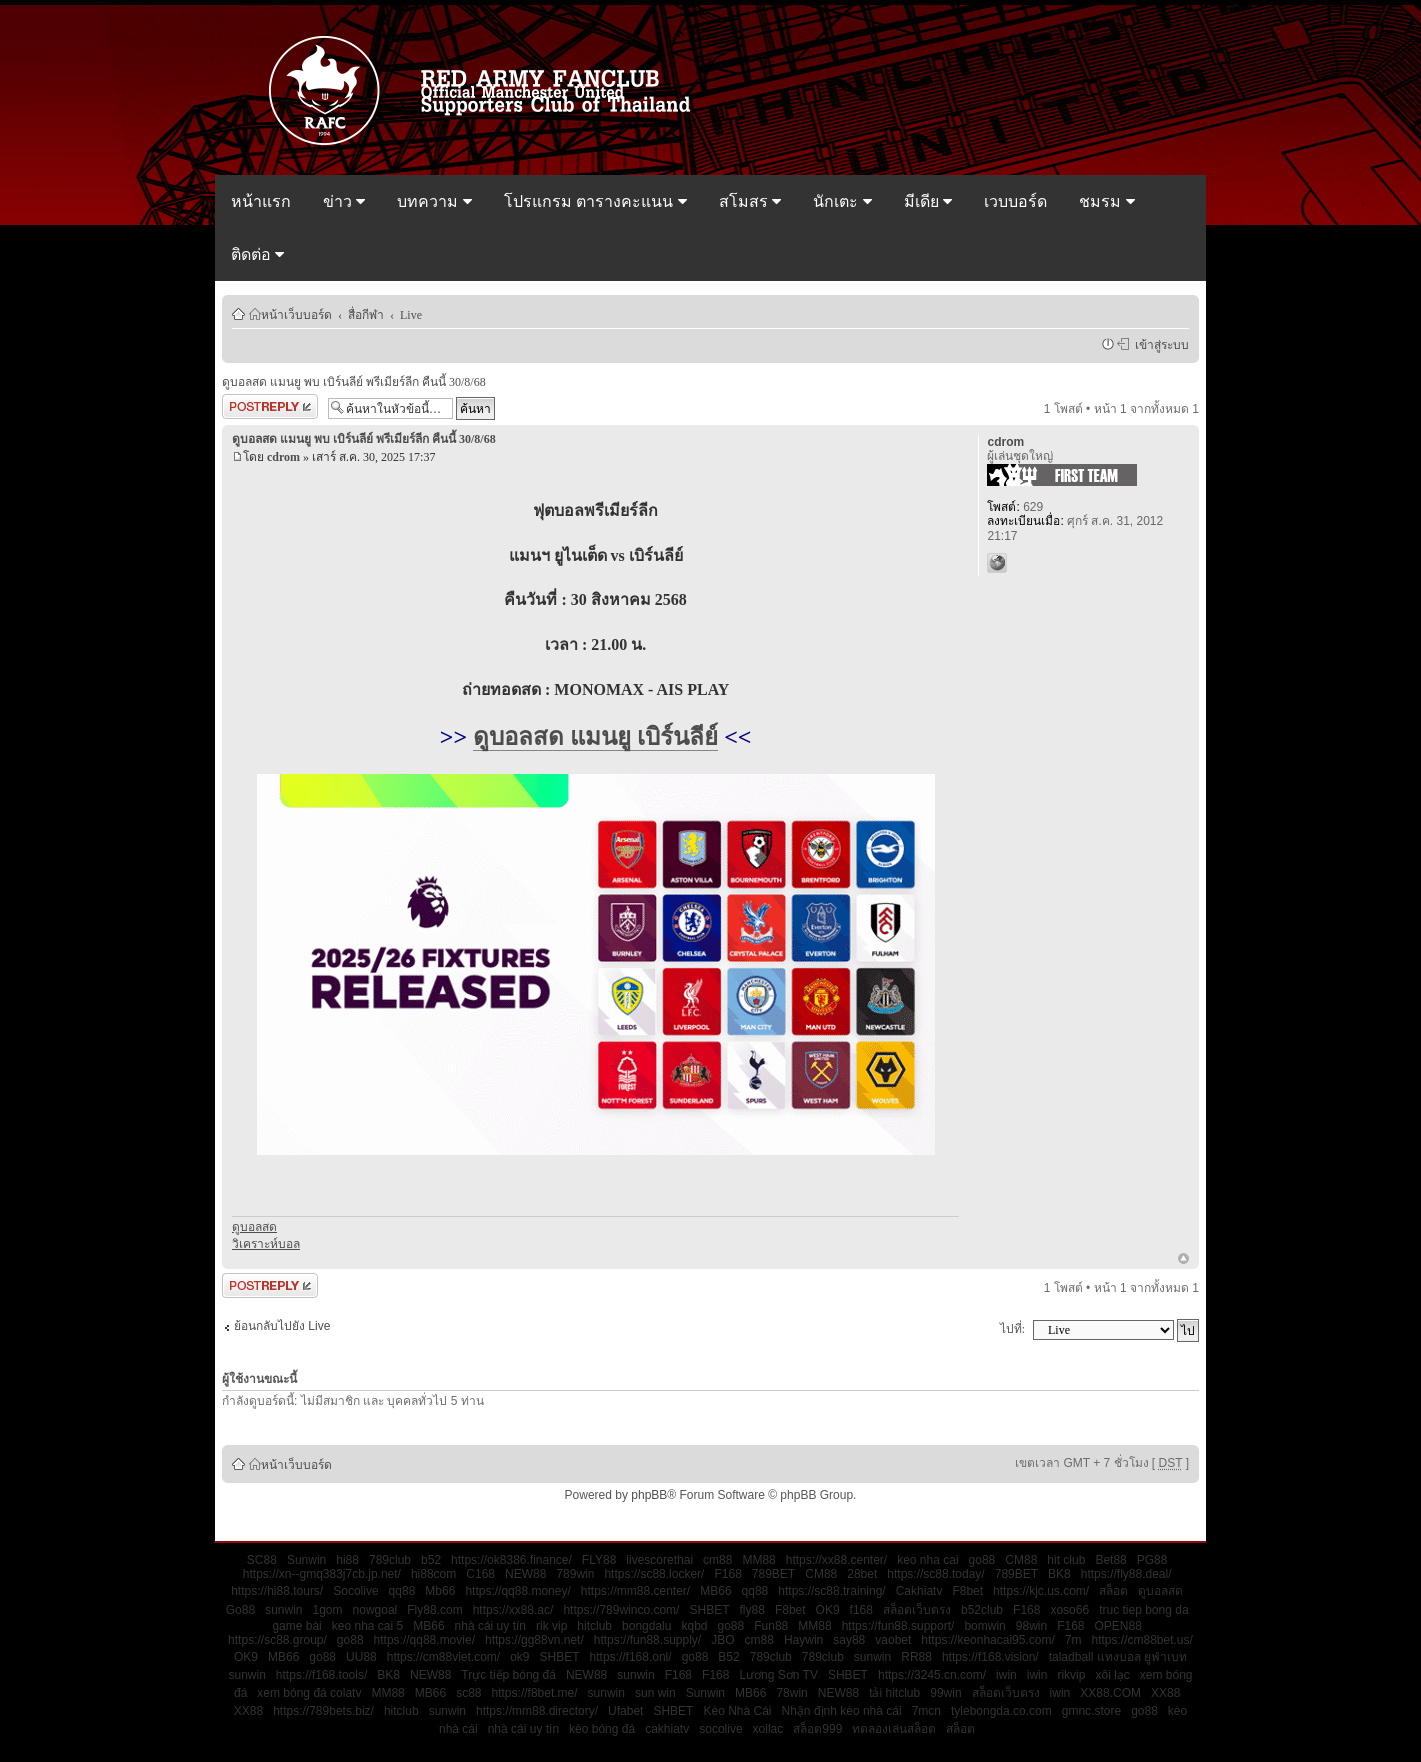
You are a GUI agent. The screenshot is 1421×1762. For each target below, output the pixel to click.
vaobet (893, 1640)
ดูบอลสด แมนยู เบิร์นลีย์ (595, 737)
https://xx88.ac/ (513, 1610)
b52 (431, 1560)
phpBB (649, 1495)
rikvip (1071, 1675)
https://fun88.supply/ (647, 1640)
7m (1073, 1640)
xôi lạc (1112, 1675)
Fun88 (771, 1626)
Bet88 (1110, 1560)
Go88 (240, 1610)
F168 (727, 1574)
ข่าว (344, 201)
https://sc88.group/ (277, 1640)
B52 (728, 1657)
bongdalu (646, 1626)
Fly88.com (434, 1610)
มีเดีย (928, 201)
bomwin (984, 1626)
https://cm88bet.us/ (1141, 1640)
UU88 (361, 1657)
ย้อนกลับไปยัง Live (282, 1326)
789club (390, 1560)
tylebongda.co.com (1001, 1711)
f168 (861, 1610)
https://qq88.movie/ (424, 1640)
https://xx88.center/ (836, 1560)
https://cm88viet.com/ (443, 1657)
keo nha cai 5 (367, 1626)
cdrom (283, 457)
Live (411, 314)
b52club (982, 1610)
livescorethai (659, 1560)
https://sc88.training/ (831, 1591)
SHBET (709, 1610)
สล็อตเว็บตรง (917, 1610)
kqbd (694, 1626)
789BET (773, 1574)
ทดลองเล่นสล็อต (894, 1729)
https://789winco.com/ (621, 1610)
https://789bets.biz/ (323, 1711)
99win (945, 1693)
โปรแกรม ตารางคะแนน (595, 201)
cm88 (717, 1560)
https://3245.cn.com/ (932, 1675)
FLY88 (599, 1560)
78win (791, 1693)
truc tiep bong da (1143, 1610)
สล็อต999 (817, 1729)
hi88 (347, 1560)
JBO (722, 1640)
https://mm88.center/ (635, 1591)
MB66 (715, 1591)
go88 (982, 1560)
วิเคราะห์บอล (266, 1244)
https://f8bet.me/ (535, 1693)
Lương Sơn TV (778, 1675)
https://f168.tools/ (321, 1675)
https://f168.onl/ (631, 1657)
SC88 (262, 1560)
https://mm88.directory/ (537, 1711)
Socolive (355, 1591)
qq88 (402, 1591)
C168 (480, 1574)
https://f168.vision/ (990, 1657)
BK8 (1059, 1574)
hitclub (594, 1626)
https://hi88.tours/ (277, 1591)
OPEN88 (1118, 1626)
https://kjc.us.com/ (1041, 1591)
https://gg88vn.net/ (534, 1640)
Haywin (803, 1640)
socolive (720, 1729)
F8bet (967, 1591)
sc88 (468, 1693)
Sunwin (306, 1560)
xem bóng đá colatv (309, 1693)
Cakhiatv (919, 1591)
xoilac (768, 1729)
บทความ (434, 201)
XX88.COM (1110, 1693)
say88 (849, 1640)
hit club (1066, 1560)
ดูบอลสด (254, 1227)
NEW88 (525, 1574)
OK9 (828, 1610)
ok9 (519, 1657)
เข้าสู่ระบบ (1159, 344)
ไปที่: (1012, 1329)
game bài (296, 1626)
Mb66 (440, 1591)
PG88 (1152, 1560)
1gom (328, 1610)
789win (575, 1574)
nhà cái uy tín (490, 1626)
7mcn (926, 1711)
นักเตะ (842, 201)
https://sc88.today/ (935, 1574)
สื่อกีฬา (366, 314)
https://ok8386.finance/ (511, 1560)
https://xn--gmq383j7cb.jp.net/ (322, 1574)
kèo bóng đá (602, 1729)
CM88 (1021, 1560)
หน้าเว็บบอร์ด (296, 314)
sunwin (283, 1610)
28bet (862, 1574)
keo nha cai (927, 1560)
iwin (1006, 1675)
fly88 (752, 1610)
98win (1031, 1626)
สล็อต (1113, 1591)
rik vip (551, 1626)
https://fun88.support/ (898, 1626)
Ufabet (625, 1711)
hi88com (433, 1574)
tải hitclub (894, 1693)
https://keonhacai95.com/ (987, 1640)
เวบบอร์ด (1015, 201)
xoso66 (1069, 1610)
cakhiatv (667, 1729)
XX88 (1165, 1693)
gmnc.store (1091, 1711)
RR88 (916, 1657)
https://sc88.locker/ (654, 1574)
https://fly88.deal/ (1126, 1574)
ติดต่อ (257, 254)
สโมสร (750, 201)
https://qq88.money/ (517, 1591)
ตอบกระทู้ (270, 406)
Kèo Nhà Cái (737, 1711)
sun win (655, 1693)
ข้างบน (1183, 1260)
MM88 (758, 1560)
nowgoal (375, 1610)
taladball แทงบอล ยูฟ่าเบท (1118, 1657)
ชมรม (1106, 201)
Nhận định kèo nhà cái (842, 1711)
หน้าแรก (261, 201)
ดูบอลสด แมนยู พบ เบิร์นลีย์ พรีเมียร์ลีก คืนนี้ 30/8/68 (354, 382)
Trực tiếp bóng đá (508, 1675)
